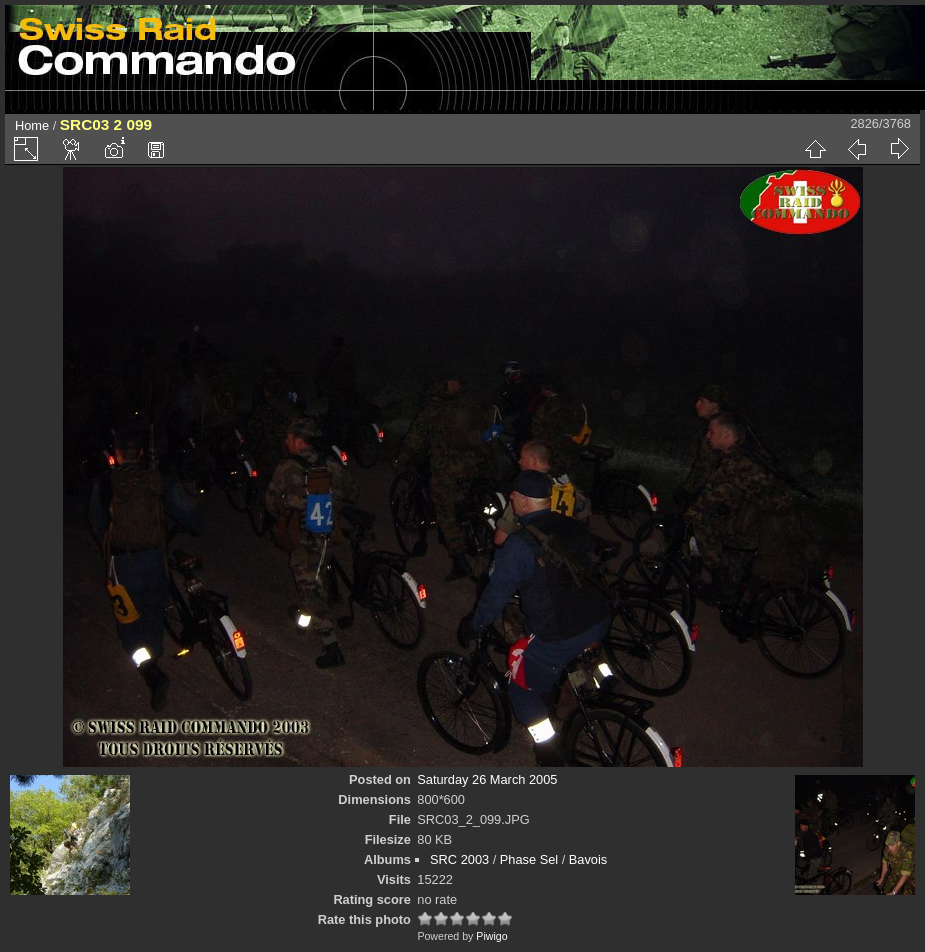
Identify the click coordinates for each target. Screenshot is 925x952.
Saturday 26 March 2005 (487, 779)
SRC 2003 (459, 859)
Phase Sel (529, 859)
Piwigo (491, 936)
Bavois (588, 859)
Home (32, 125)
